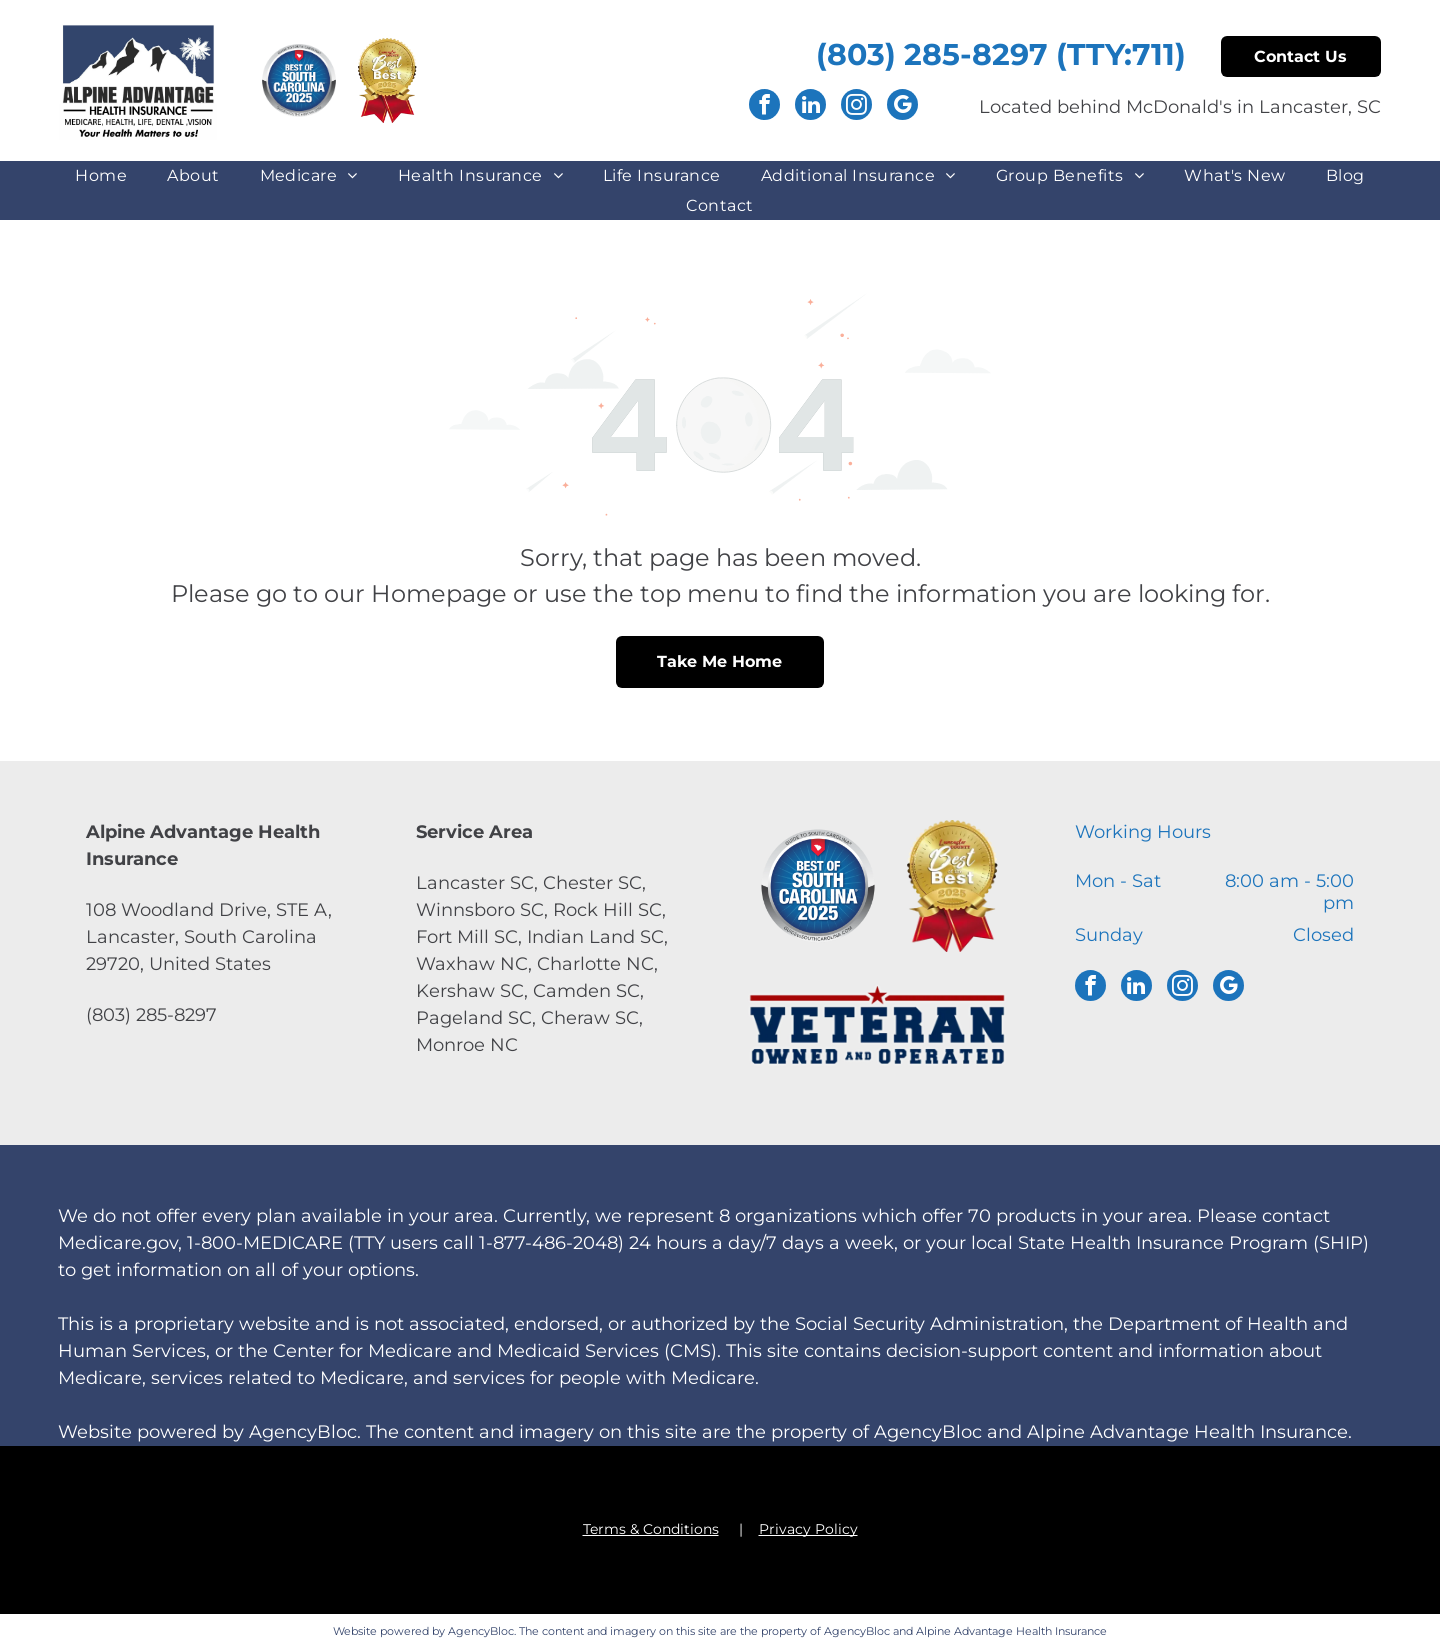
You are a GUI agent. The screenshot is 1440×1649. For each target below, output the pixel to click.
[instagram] (856, 107)
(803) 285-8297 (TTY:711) (1001, 54)
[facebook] (764, 107)
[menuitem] (101, 175)
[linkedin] (810, 107)
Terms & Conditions (651, 1529)
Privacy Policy (808, 1529)
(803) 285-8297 (151, 1015)
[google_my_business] (902, 107)
